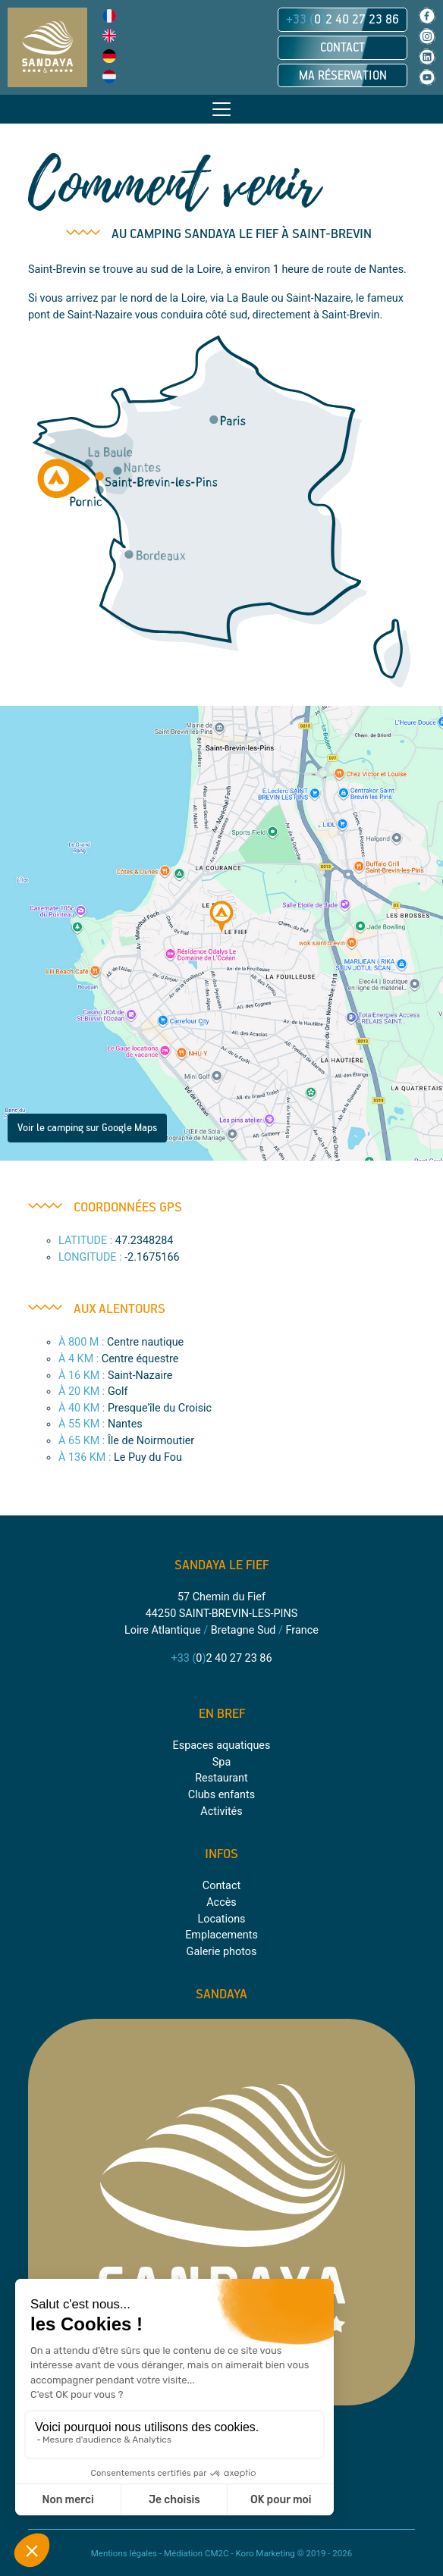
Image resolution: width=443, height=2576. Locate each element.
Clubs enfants (221, 1794)
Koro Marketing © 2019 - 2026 (293, 2553)
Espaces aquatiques (222, 1745)
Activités (221, 1811)
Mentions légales (124, 2553)
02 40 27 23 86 (342, 19)
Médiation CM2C (196, 2553)
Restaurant (221, 1778)
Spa (221, 1762)
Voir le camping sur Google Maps (87, 1128)
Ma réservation (343, 75)
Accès (221, 1902)
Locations (221, 1919)
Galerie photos (222, 1951)
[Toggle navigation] (221, 109)
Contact (342, 47)
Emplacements (221, 1935)
